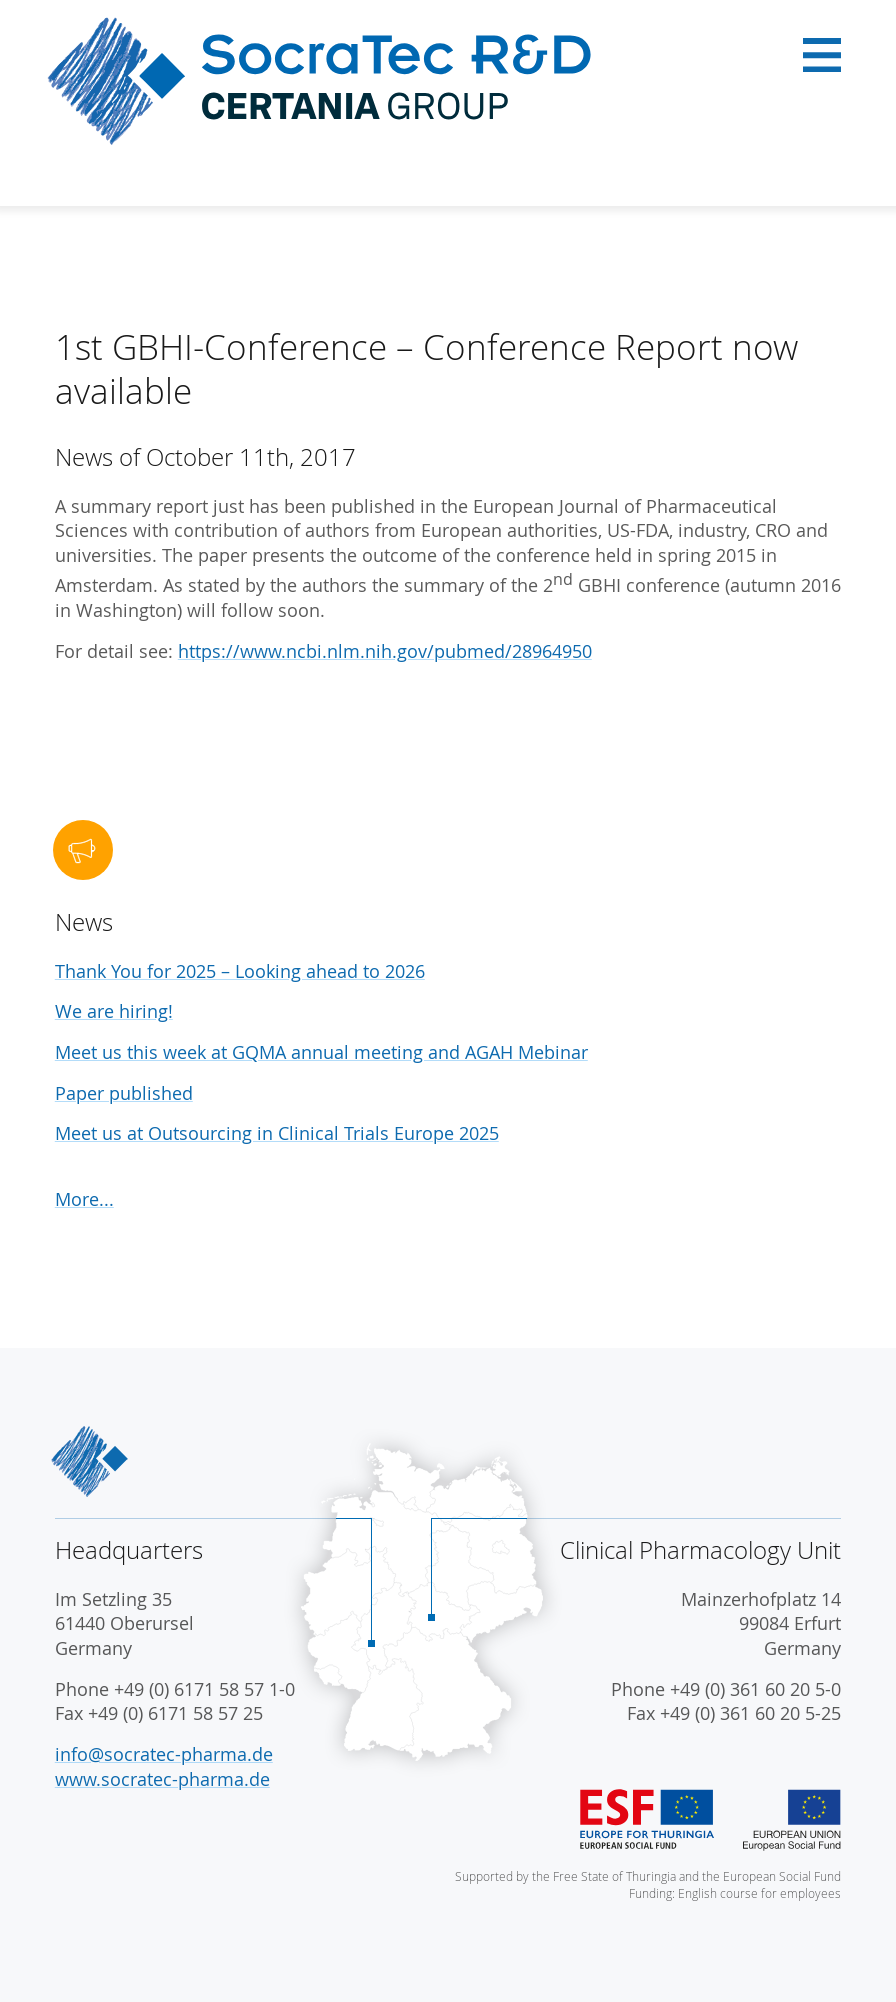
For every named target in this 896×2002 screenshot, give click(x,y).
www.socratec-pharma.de (162, 1779)
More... (84, 1199)
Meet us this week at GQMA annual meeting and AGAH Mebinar (321, 1052)
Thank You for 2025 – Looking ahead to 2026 (240, 971)
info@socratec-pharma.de (164, 1754)
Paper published (124, 1093)
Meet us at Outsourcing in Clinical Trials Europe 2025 (277, 1133)
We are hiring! (114, 1011)
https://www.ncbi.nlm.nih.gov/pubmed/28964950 (385, 651)
